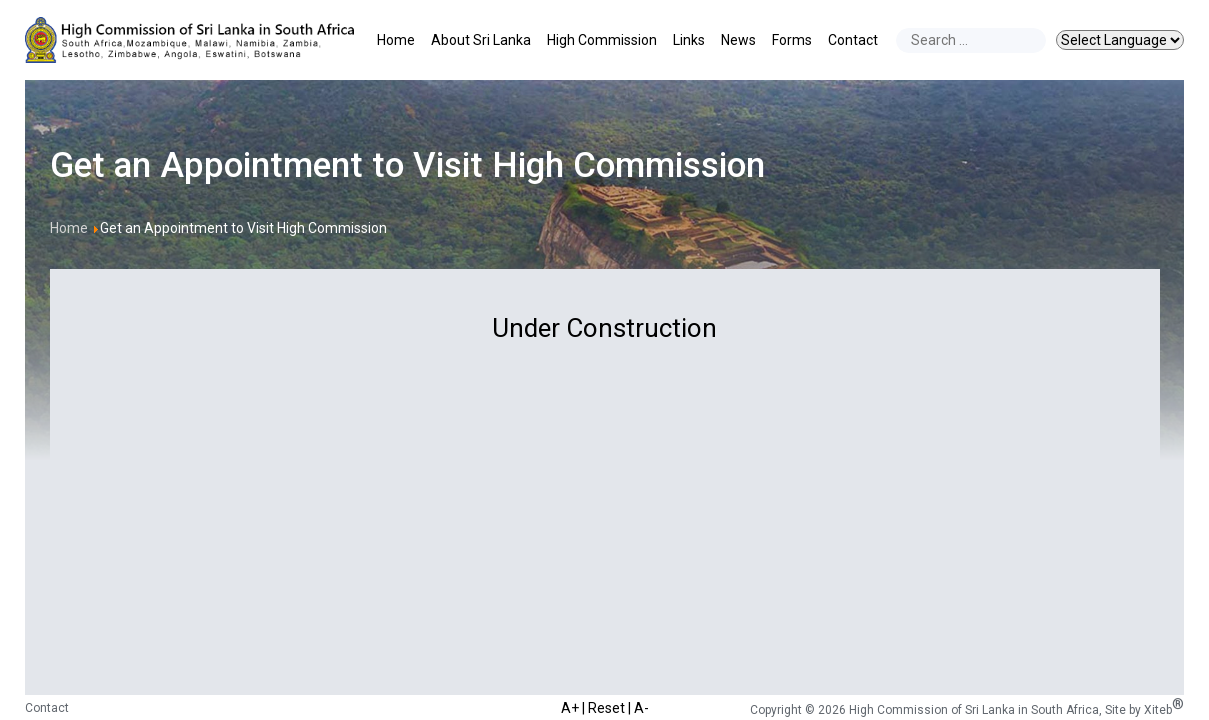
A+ (570, 707)
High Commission (602, 40)
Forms (792, 40)
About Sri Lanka (481, 40)
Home (396, 40)
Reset (606, 707)
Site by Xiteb (1144, 710)
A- (641, 707)
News (738, 40)
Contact (853, 40)
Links (689, 40)
